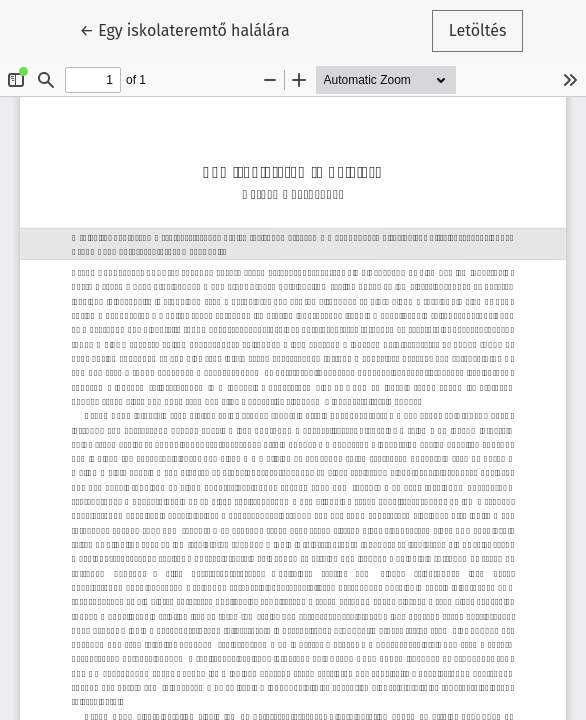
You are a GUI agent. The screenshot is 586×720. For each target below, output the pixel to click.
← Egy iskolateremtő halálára (185, 29)
